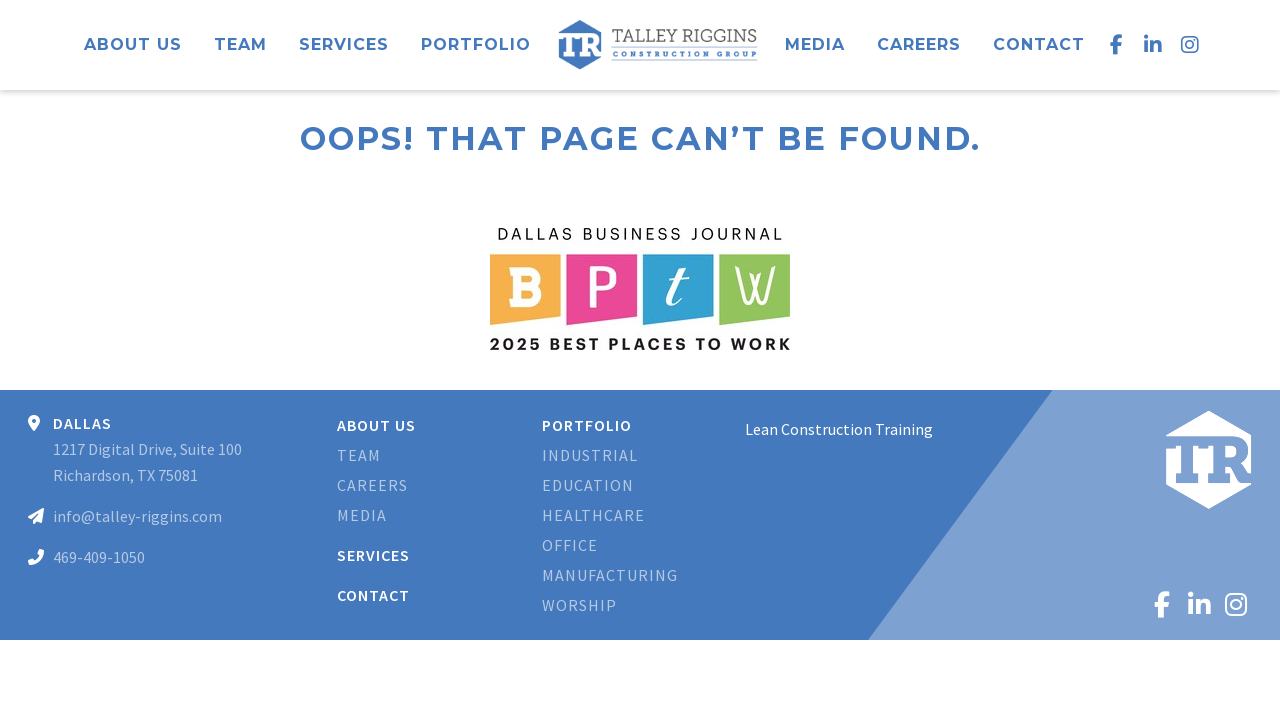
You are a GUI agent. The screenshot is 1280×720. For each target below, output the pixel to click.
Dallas (82, 423)
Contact (1039, 44)
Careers (919, 44)
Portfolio (476, 44)
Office (570, 545)
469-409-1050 (99, 557)
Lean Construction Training (839, 429)
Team (240, 44)
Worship (579, 605)
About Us (133, 44)
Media (815, 44)
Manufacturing (610, 575)
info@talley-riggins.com (137, 516)
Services (344, 44)
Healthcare (593, 515)
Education (588, 485)
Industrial (590, 455)
